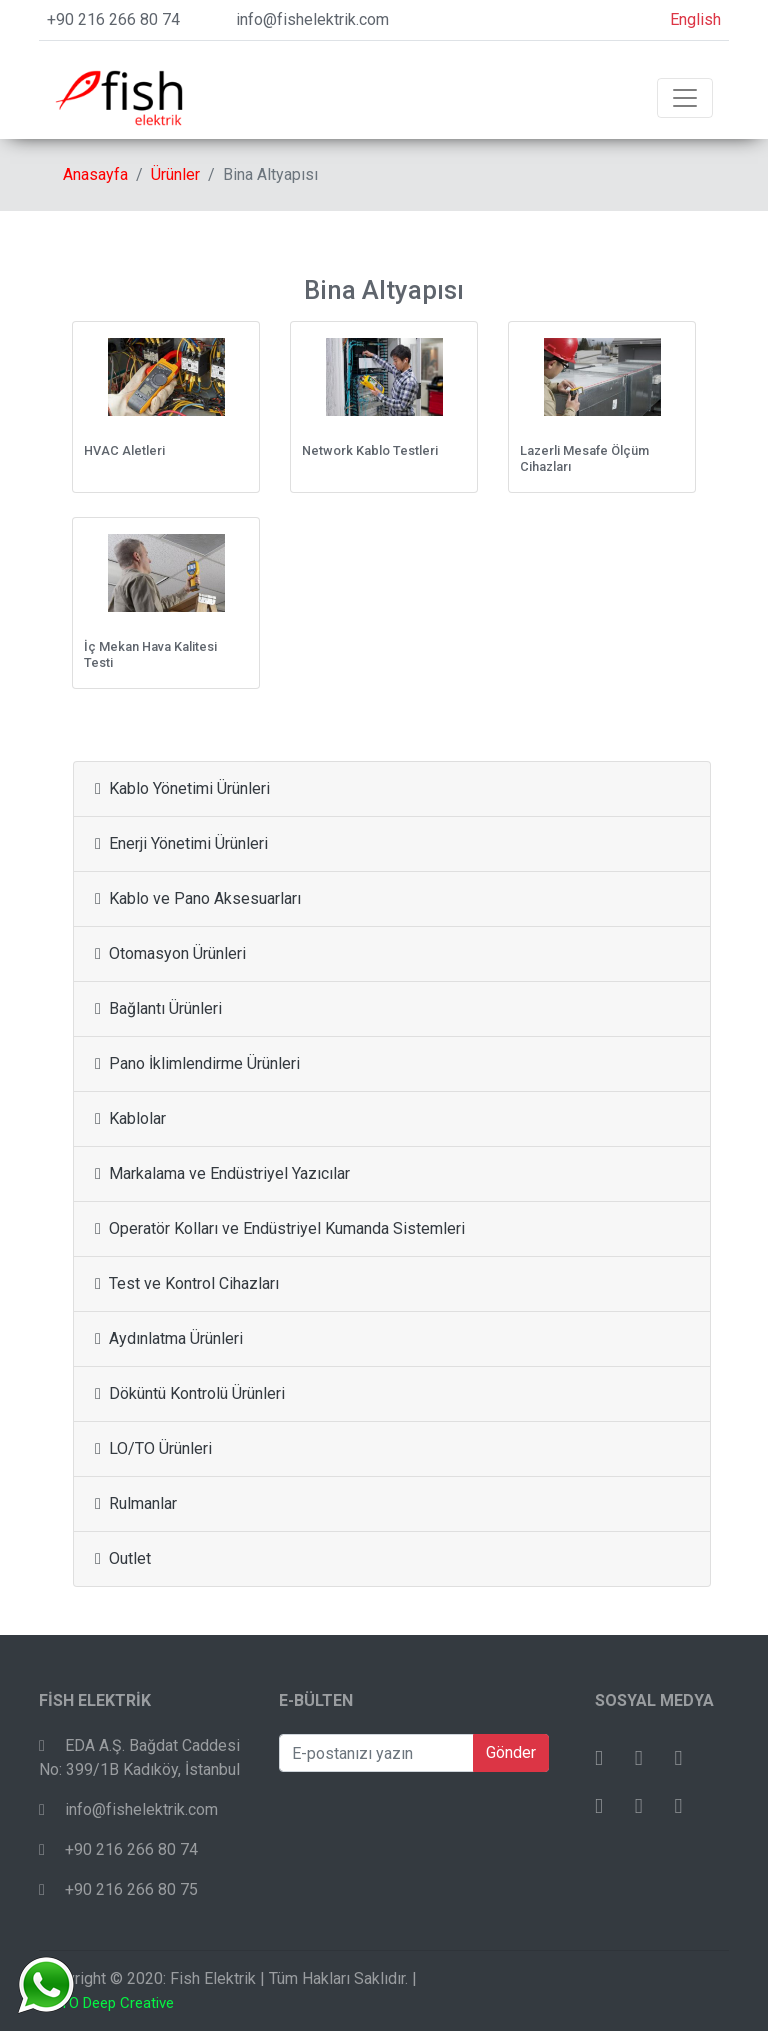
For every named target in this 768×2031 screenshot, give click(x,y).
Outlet (123, 1558)
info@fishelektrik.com (312, 19)
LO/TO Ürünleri (153, 1448)
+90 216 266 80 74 (113, 19)
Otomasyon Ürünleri (170, 953)
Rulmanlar (136, 1503)
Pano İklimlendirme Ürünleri (197, 1063)
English (695, 19)
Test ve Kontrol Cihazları (187, 1283)
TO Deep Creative (117, 2003)
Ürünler (175, 174)
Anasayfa (95, 174)
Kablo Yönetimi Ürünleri (182, 788)
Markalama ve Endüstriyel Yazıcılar (222, 1173)
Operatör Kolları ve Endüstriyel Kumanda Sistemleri (280, 1228)
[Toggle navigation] (685, 98)
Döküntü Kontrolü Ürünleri (190, 1393)
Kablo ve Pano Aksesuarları (198, 898)
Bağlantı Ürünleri (158, 1008)
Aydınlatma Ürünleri (169, 1338)
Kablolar (130, 1118)
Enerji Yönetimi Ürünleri (181, 843)
